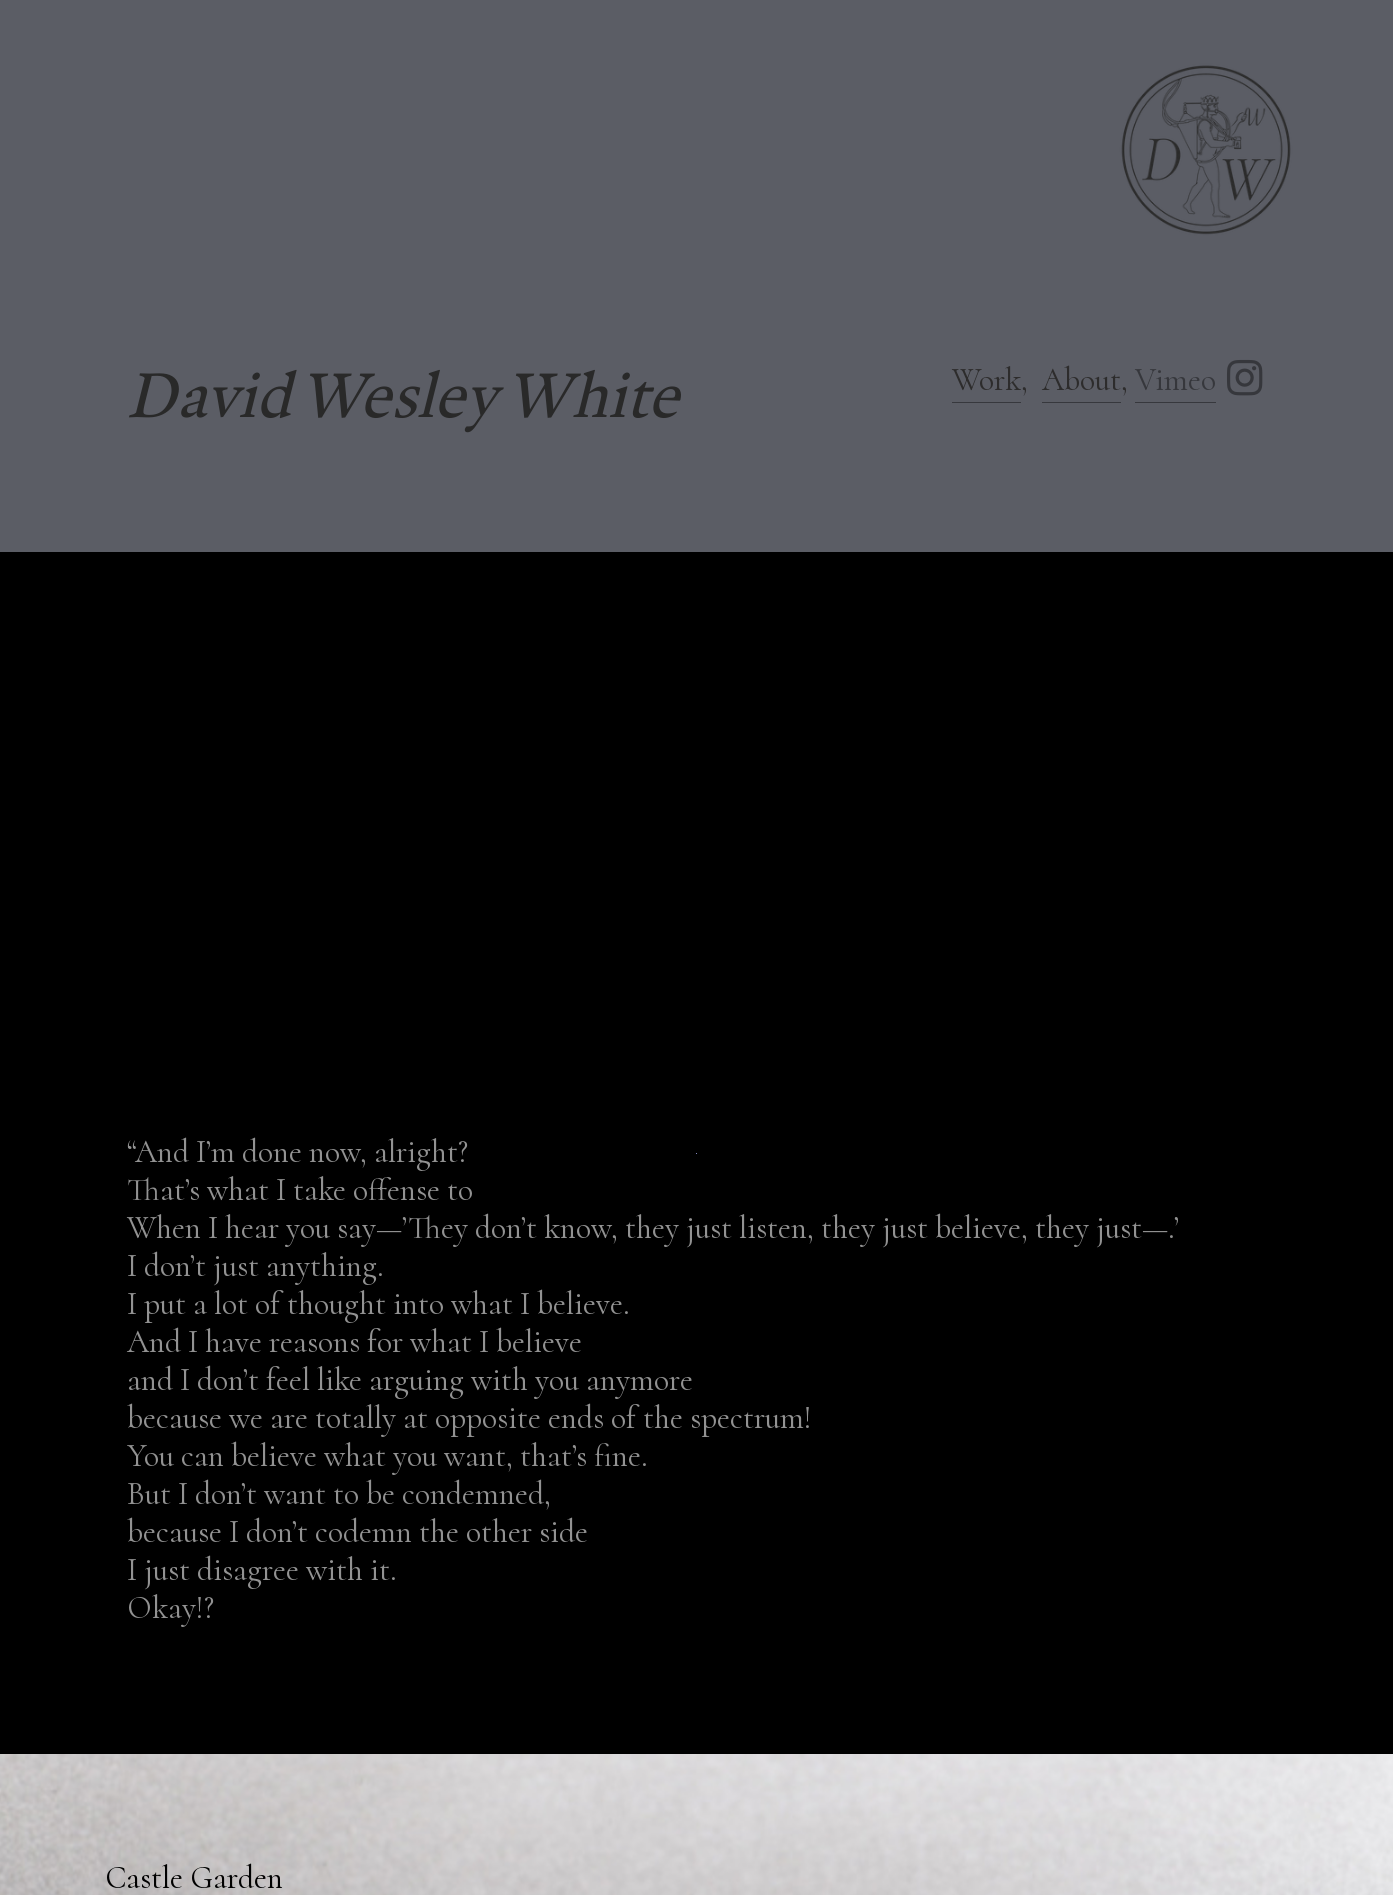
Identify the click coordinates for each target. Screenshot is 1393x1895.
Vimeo (1175, 380)
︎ (1244, 380)
